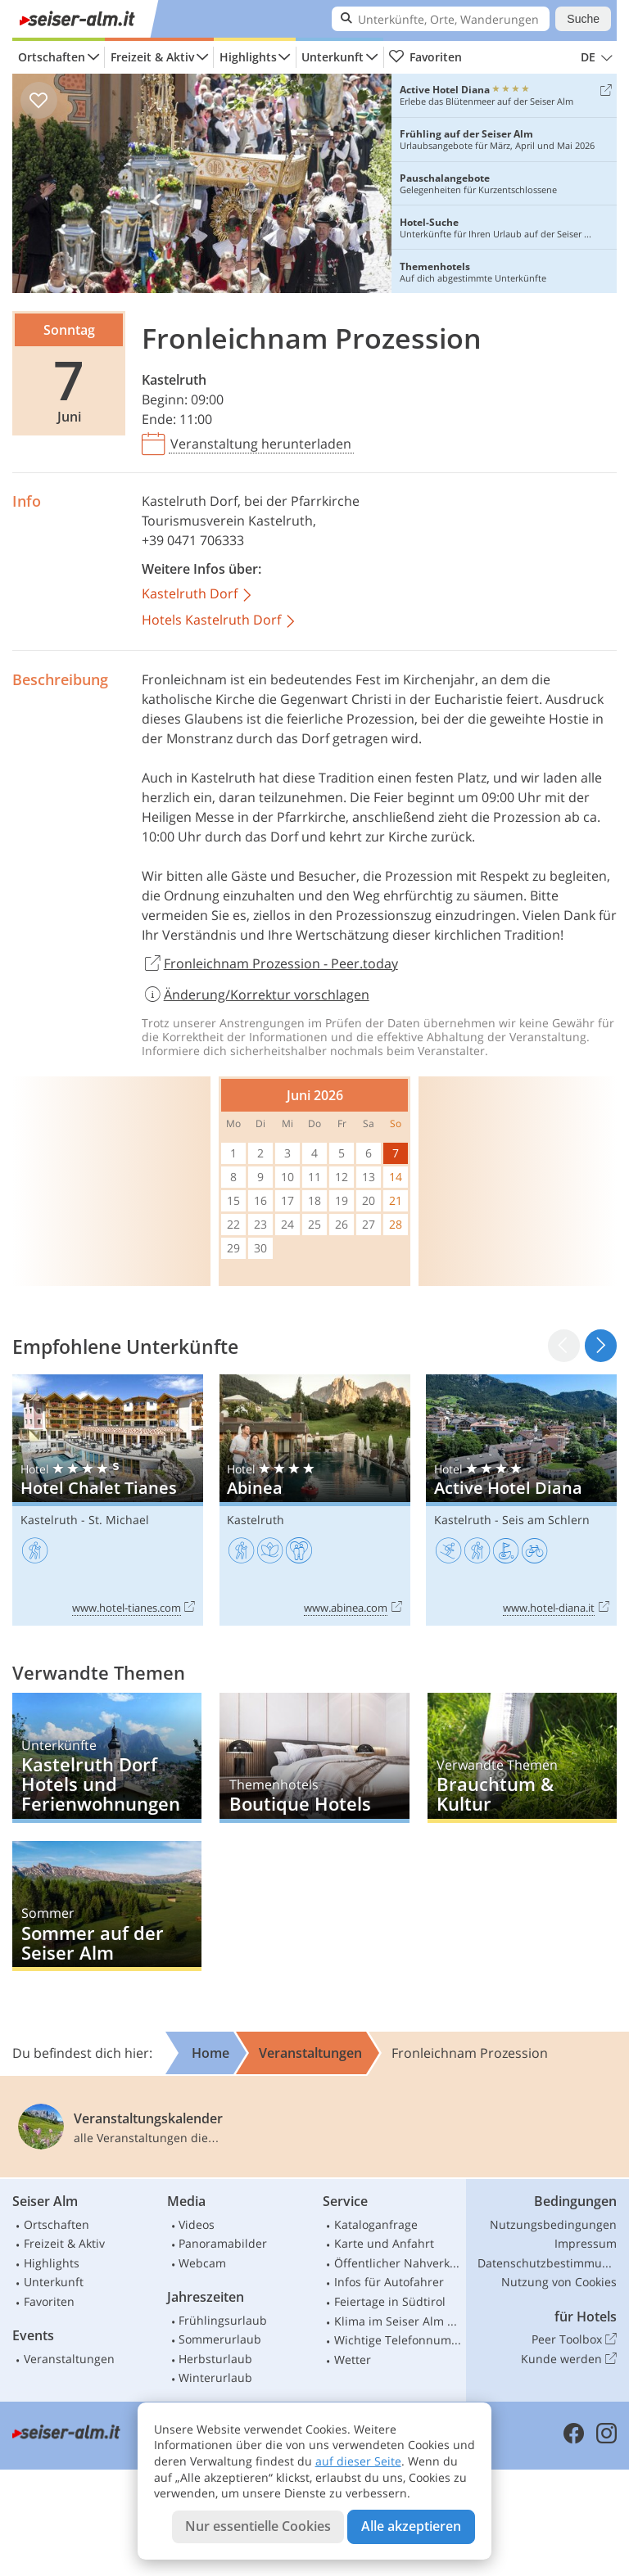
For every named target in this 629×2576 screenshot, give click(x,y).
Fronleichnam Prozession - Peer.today (270, 964)
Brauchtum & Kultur (522, 1758)
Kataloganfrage (376, 2224)
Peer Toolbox (574, 2339)
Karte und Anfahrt (384, 2243)
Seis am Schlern (546, 1519)
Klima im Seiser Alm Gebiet (398, 2321)
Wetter (352, 2359)
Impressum (585, 2243)
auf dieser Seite (358, 2461)
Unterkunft (332, 57)
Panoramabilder (223, 2243)
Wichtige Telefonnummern (398, 2340)
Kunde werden (569, 2359)
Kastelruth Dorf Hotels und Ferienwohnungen (106, 1758)
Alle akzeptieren (411, 2526)
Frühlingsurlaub (223, 2320)
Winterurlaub (215, 2377)
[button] (601, 1345)
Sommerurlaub (220, 2339)
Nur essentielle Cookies (258, 2526)
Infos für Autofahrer (389, 2282)
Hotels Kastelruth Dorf (219, 621)
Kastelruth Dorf (190, 501)
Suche (583, 18)
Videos (197, 2224)
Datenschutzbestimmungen (547, 2263)
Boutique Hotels (314, 1758)
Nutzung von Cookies (559, 2282)
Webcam (202, 2263)
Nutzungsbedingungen (553, 2224)
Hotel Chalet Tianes (107, 1499)
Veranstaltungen (69, 2358)
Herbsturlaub (215, 2358)
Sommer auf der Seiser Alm (106, 1906)
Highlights (248, 57)
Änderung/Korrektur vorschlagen (255, 995)
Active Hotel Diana (521, 1499)
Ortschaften (51, 57)
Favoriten (425, 57)
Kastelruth (174, 380)
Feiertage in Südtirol (390, 2301)
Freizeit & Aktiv (152, 57)
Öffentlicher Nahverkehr (398, 2263)
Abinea (314, 1499)
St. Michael (118, 1519)
